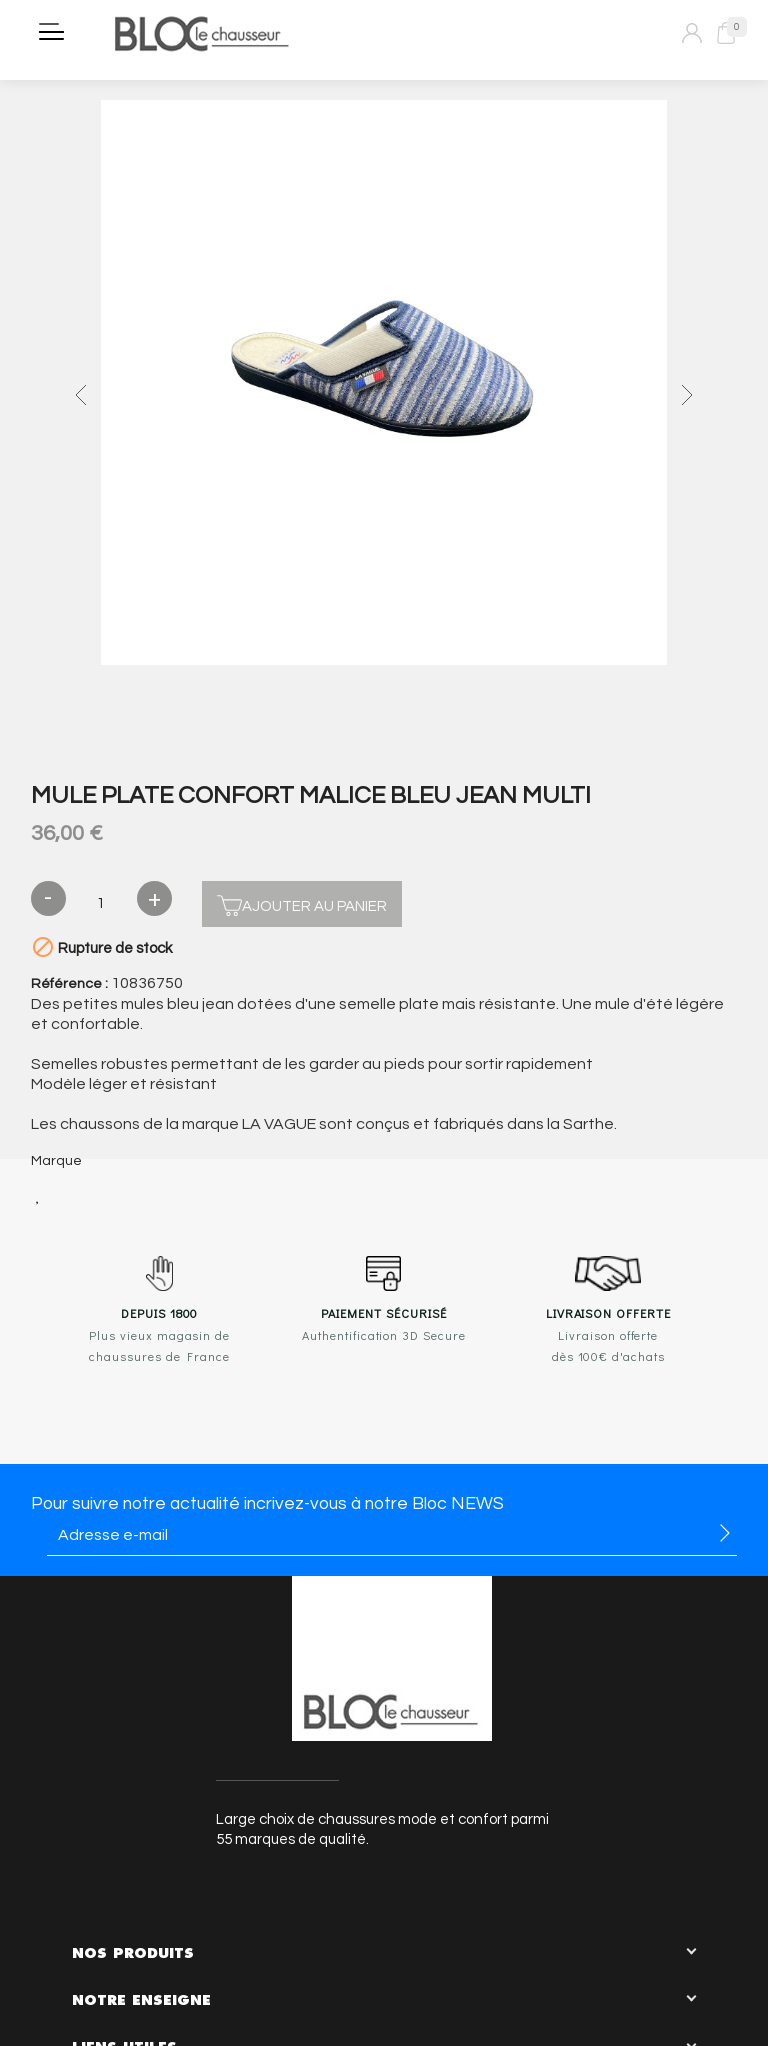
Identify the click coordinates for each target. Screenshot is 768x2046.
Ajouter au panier (302, 903)
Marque (56, 1161)
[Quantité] (101, 904)
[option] (383, 385)
